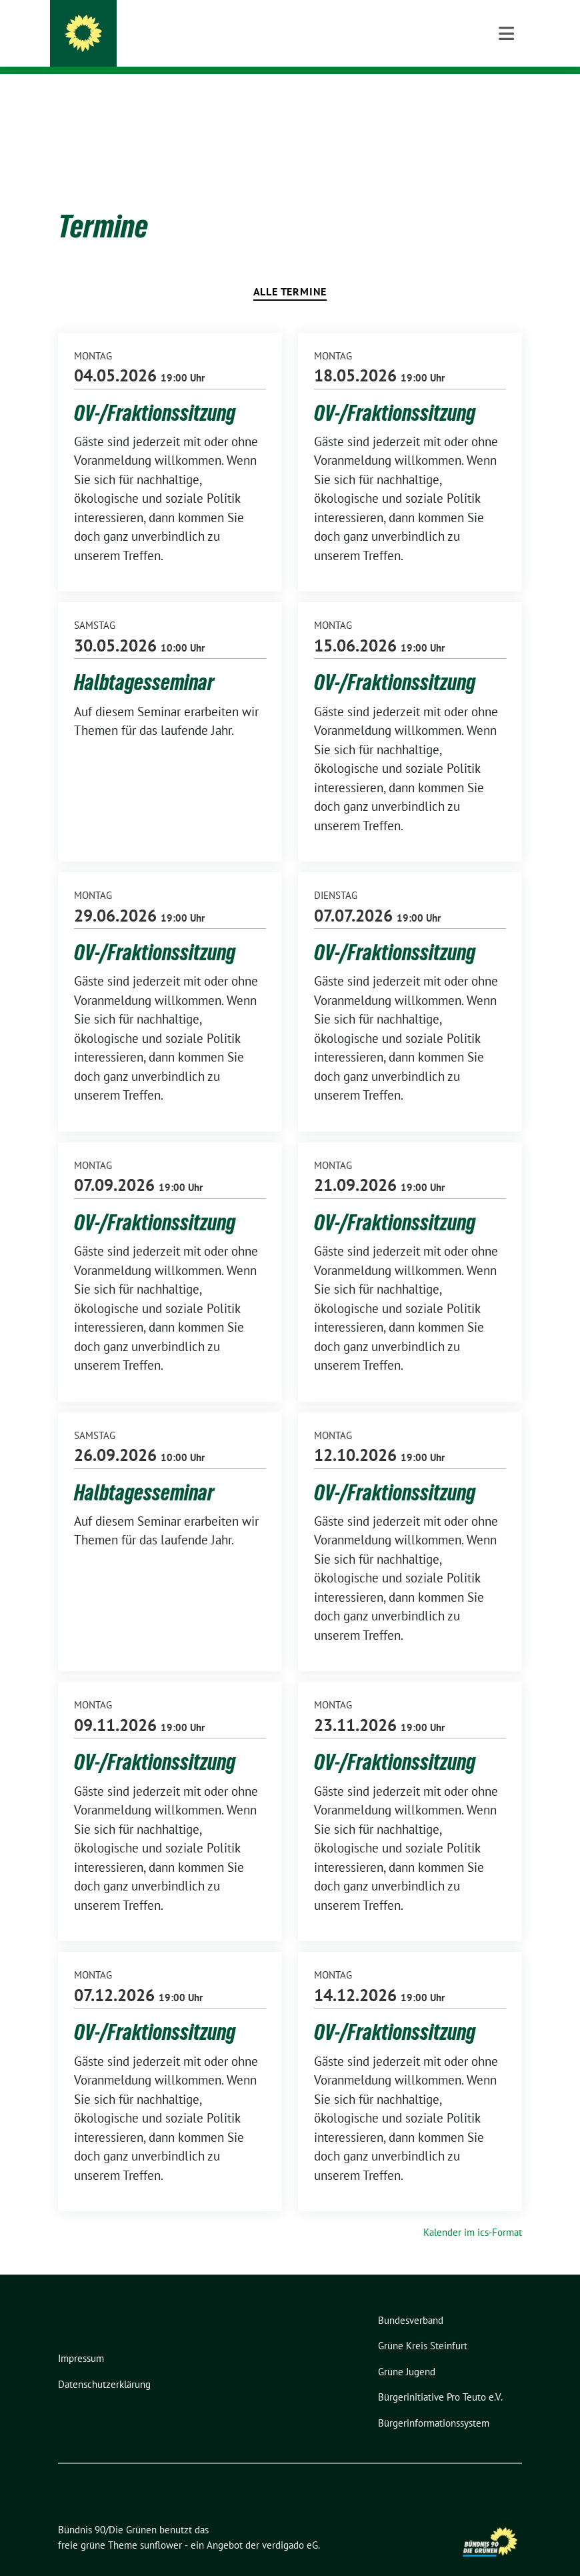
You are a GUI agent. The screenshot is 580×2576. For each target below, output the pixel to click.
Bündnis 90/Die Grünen (187, 28)
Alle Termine (290, 270)
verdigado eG (290, 2524)
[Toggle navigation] (506, 95)
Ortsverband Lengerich (178, 47)
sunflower (161, 2524)
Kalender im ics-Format (472, 2211)
